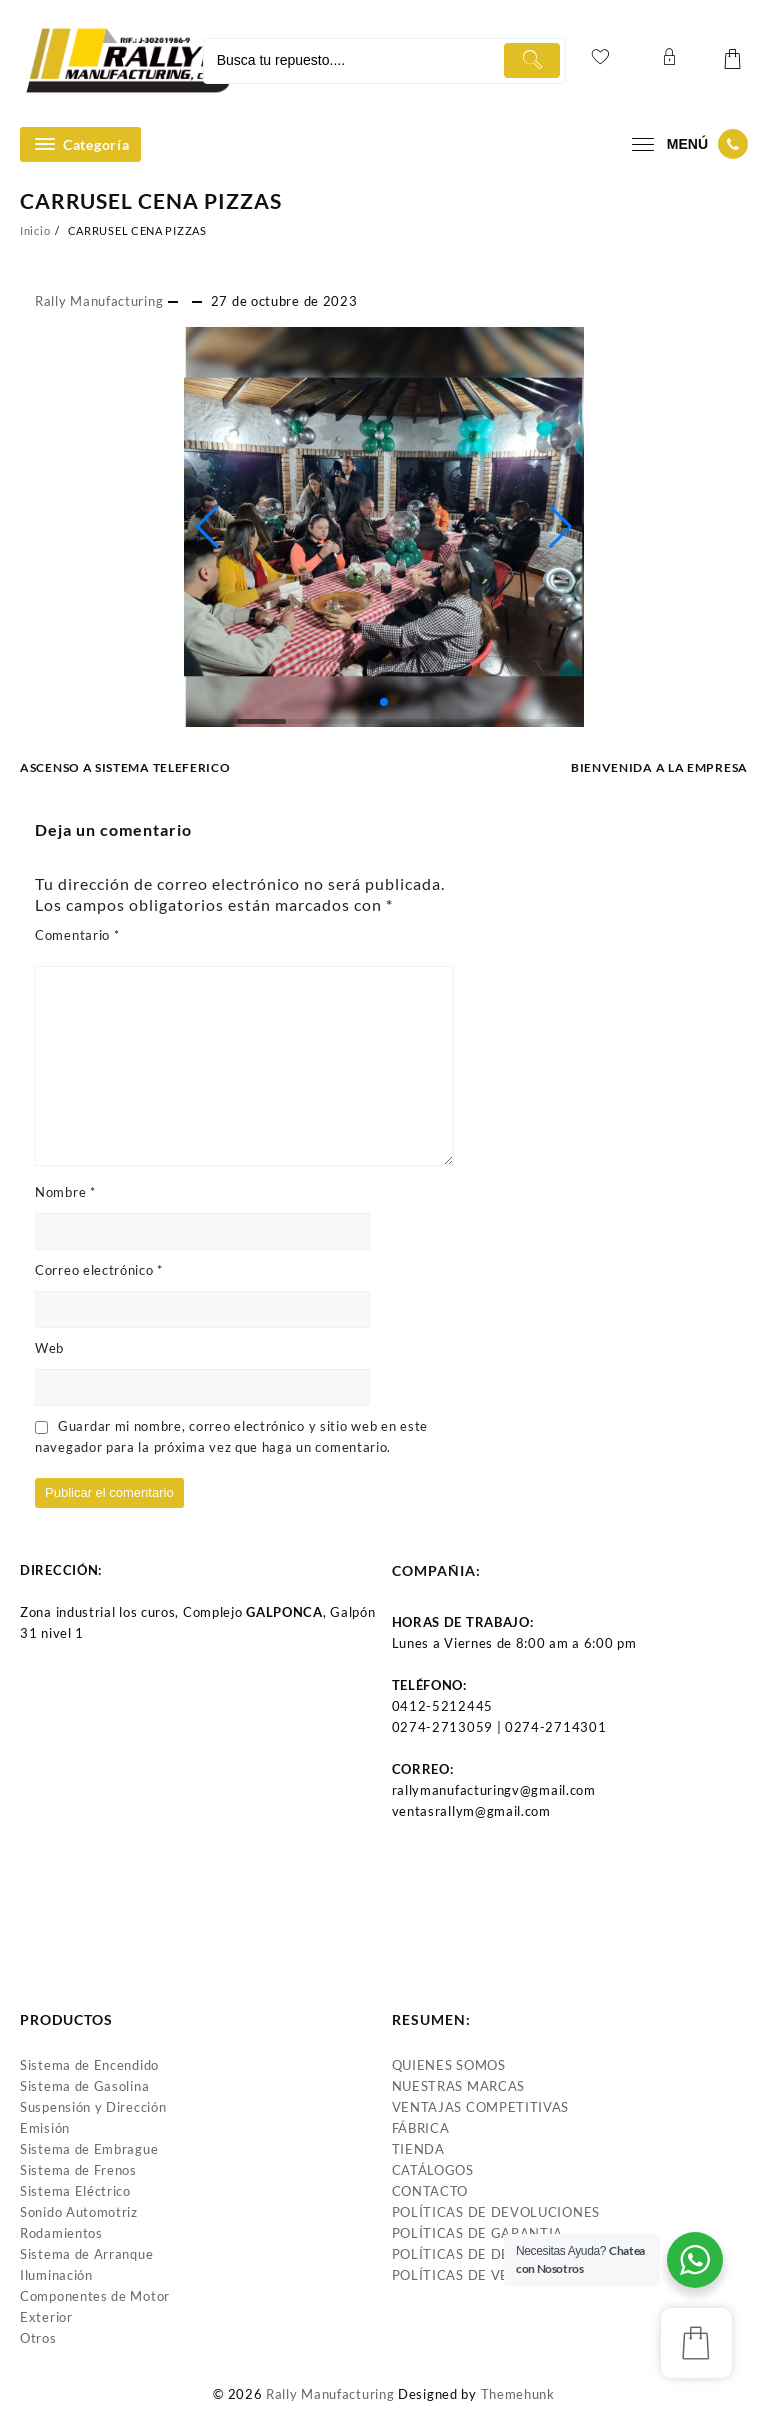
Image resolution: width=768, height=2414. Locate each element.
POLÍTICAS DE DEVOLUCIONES (496, 2212)
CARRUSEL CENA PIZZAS (151, 200)
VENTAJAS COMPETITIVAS (481, 2107)
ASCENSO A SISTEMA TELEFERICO (125, 767)
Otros (38, 2338)
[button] (207, 527)
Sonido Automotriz (79, 2212)
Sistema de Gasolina (84, 2086)
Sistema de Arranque (86, 2254)
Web (49, 1348)
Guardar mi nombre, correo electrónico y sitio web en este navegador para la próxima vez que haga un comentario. (231, 1436)
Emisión (45, 2128)
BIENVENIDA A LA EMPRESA (659, 767)
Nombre (65, 1192)
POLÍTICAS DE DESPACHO (479, 2254)
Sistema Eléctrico (75, 2191)
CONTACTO (430, 2191)
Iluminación (56, 2275)
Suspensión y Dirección (93, 2107)
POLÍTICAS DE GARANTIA (478, 2233)
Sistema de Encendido (89, 2065)
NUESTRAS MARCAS (459, 2086)
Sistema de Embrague (89, 2149)
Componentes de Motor (95, 2296)
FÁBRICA (421, 2128)
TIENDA (418, 2149)
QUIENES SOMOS (449, 2065)
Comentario (77, 935)
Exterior (46, 2317)
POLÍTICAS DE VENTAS (468, 2275)
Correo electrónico (99, 1270)
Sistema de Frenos (78, 2170)
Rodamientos (61, 2233)
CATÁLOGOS (433, 2170)
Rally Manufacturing (99, 301)
